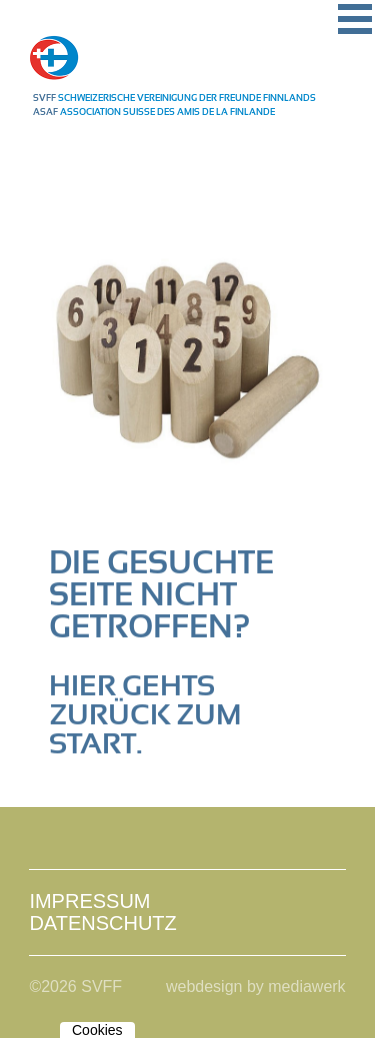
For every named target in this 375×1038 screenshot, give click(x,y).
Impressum (89, 901)
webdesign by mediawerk (256, 986)
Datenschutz (102, 923)
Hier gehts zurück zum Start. (145, 715)
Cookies (97, 1030)
